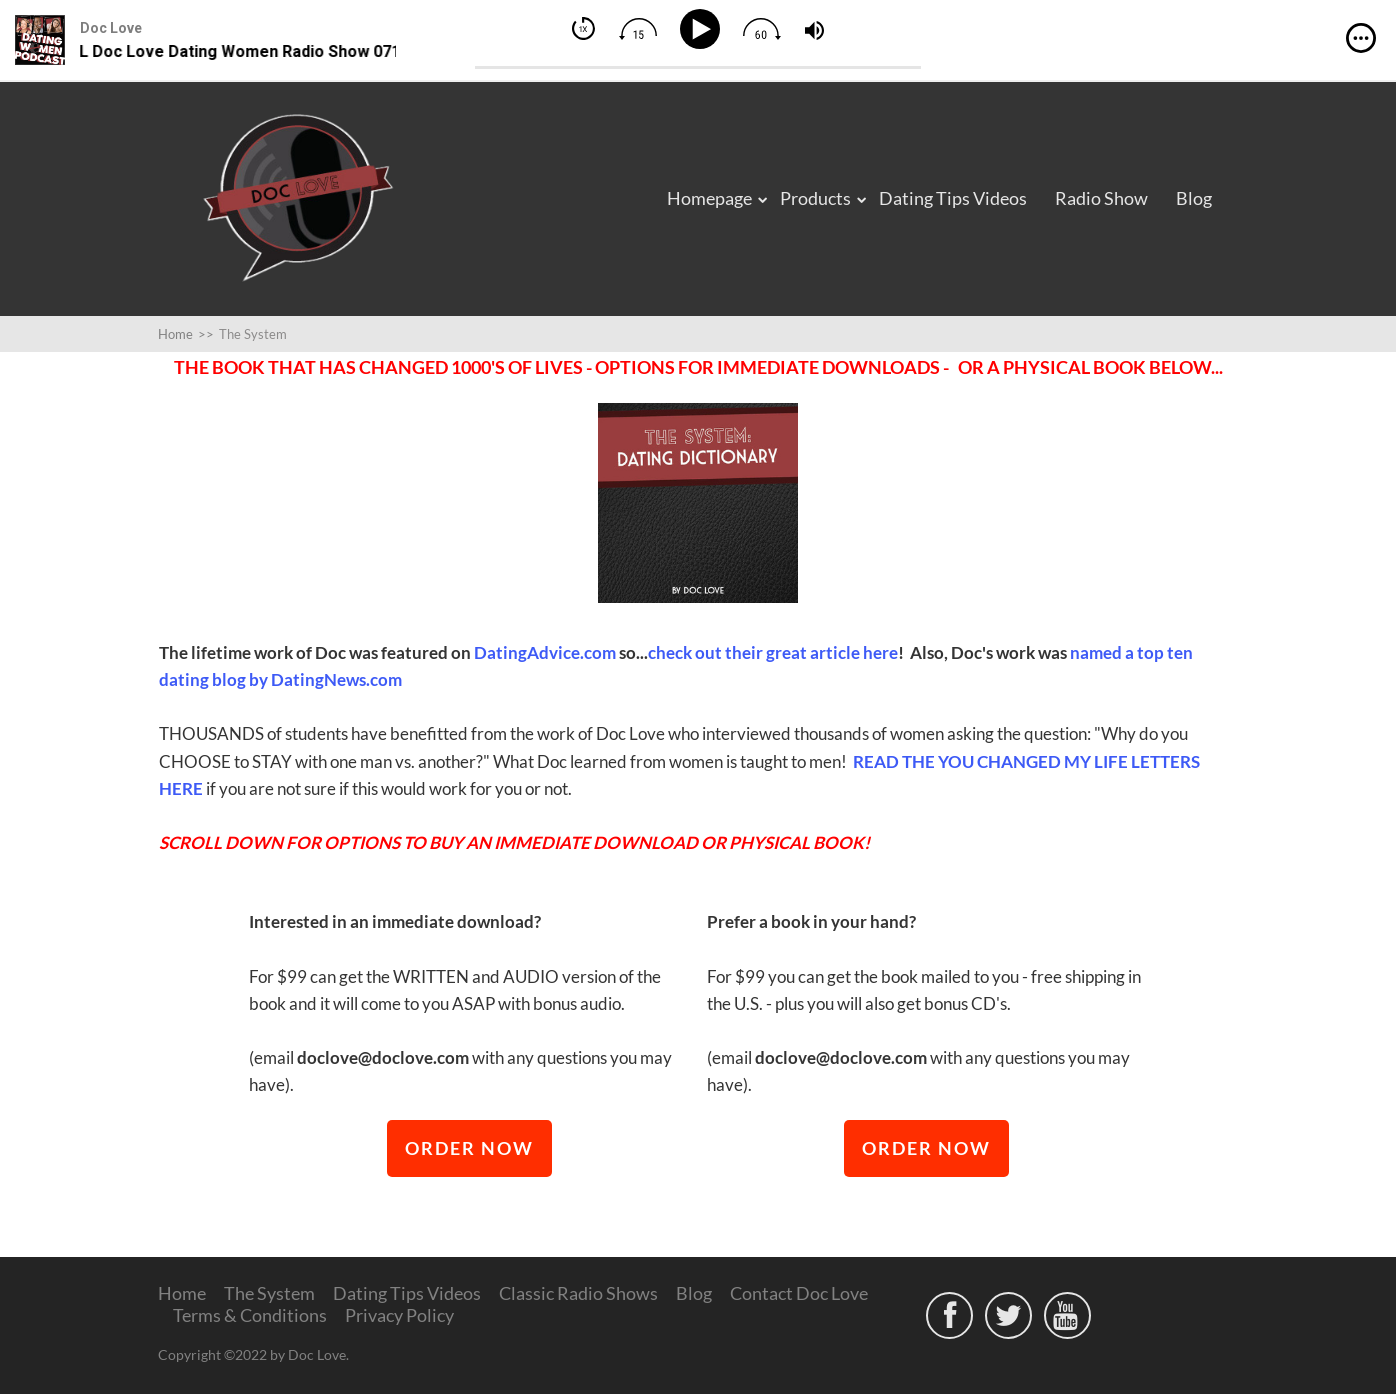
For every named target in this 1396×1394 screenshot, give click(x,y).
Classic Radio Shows (578, 1293)
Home (182, 1293)
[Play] (703, 29)
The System (269, 1293)
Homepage (709, 198)
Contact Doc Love (799, 1293)
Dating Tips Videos (953, 198)
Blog (1194, 198)
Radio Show (1101, 198)
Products (815, 198)
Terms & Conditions (250, 1315)
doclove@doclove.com (383, 1057)
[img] (1361, 38)
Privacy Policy (399, 1315)
